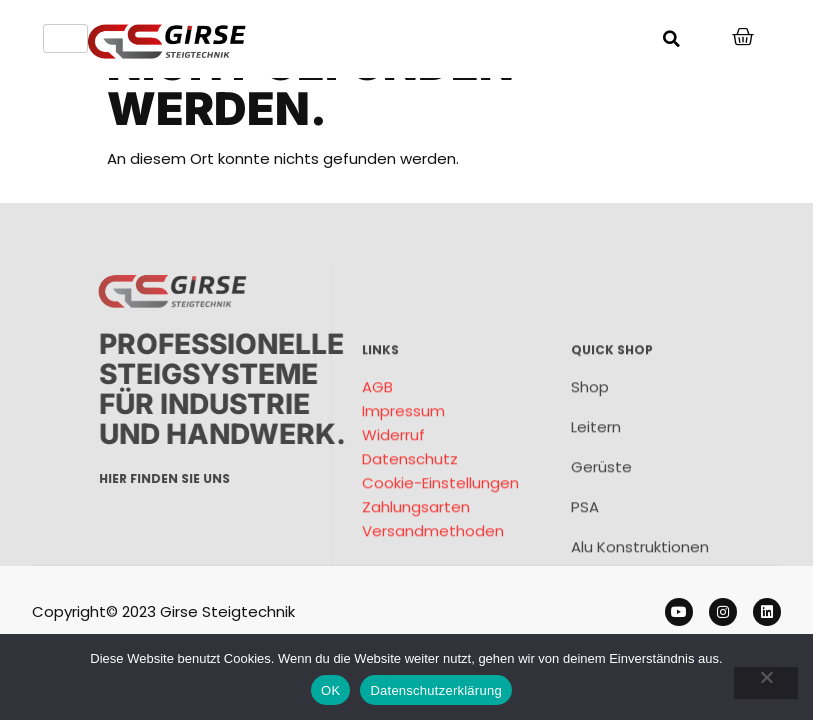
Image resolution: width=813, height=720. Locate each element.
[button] (671, 39)
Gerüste (601, 548)
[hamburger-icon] (65, 38)
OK (330, 690)
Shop (590, 468)
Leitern (596, 508)
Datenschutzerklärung (435, 690)
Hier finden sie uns (239, 478)
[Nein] (766, 683)
